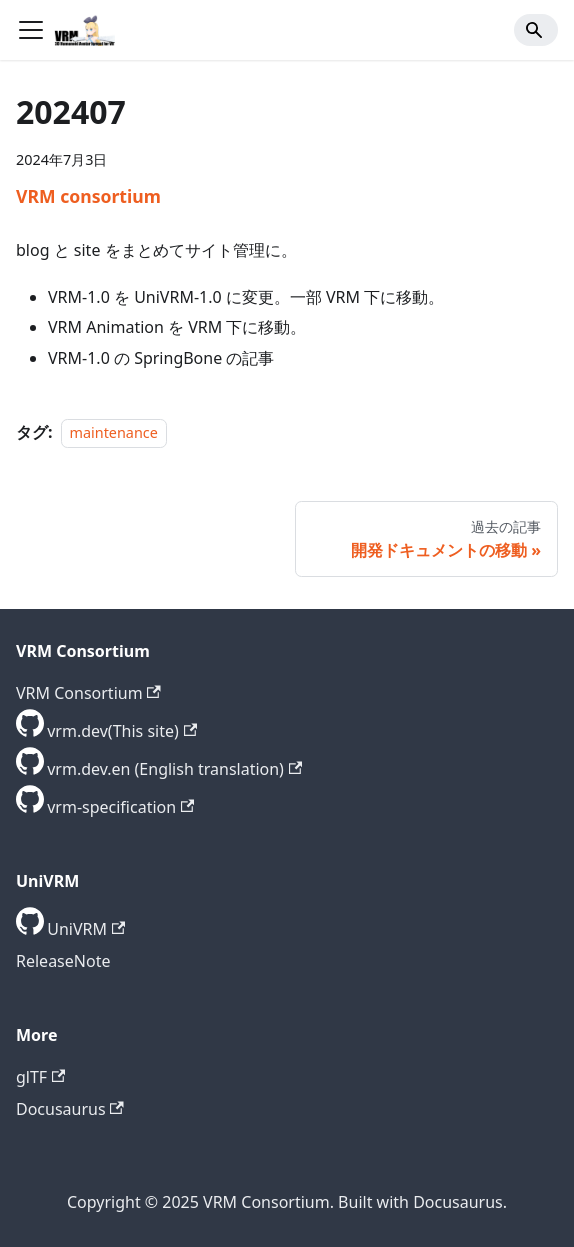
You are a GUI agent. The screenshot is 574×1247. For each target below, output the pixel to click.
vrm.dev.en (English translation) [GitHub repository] (174, 769)
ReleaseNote (63, 961)
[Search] (536, 30)
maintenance (114, 432)
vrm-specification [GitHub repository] (120, 807)
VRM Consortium (88, 693)
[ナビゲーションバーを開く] (31, 30)
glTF (40, 1077)
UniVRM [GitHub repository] (86, 929)
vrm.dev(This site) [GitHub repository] (122, 731)
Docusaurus (70, 1109)
